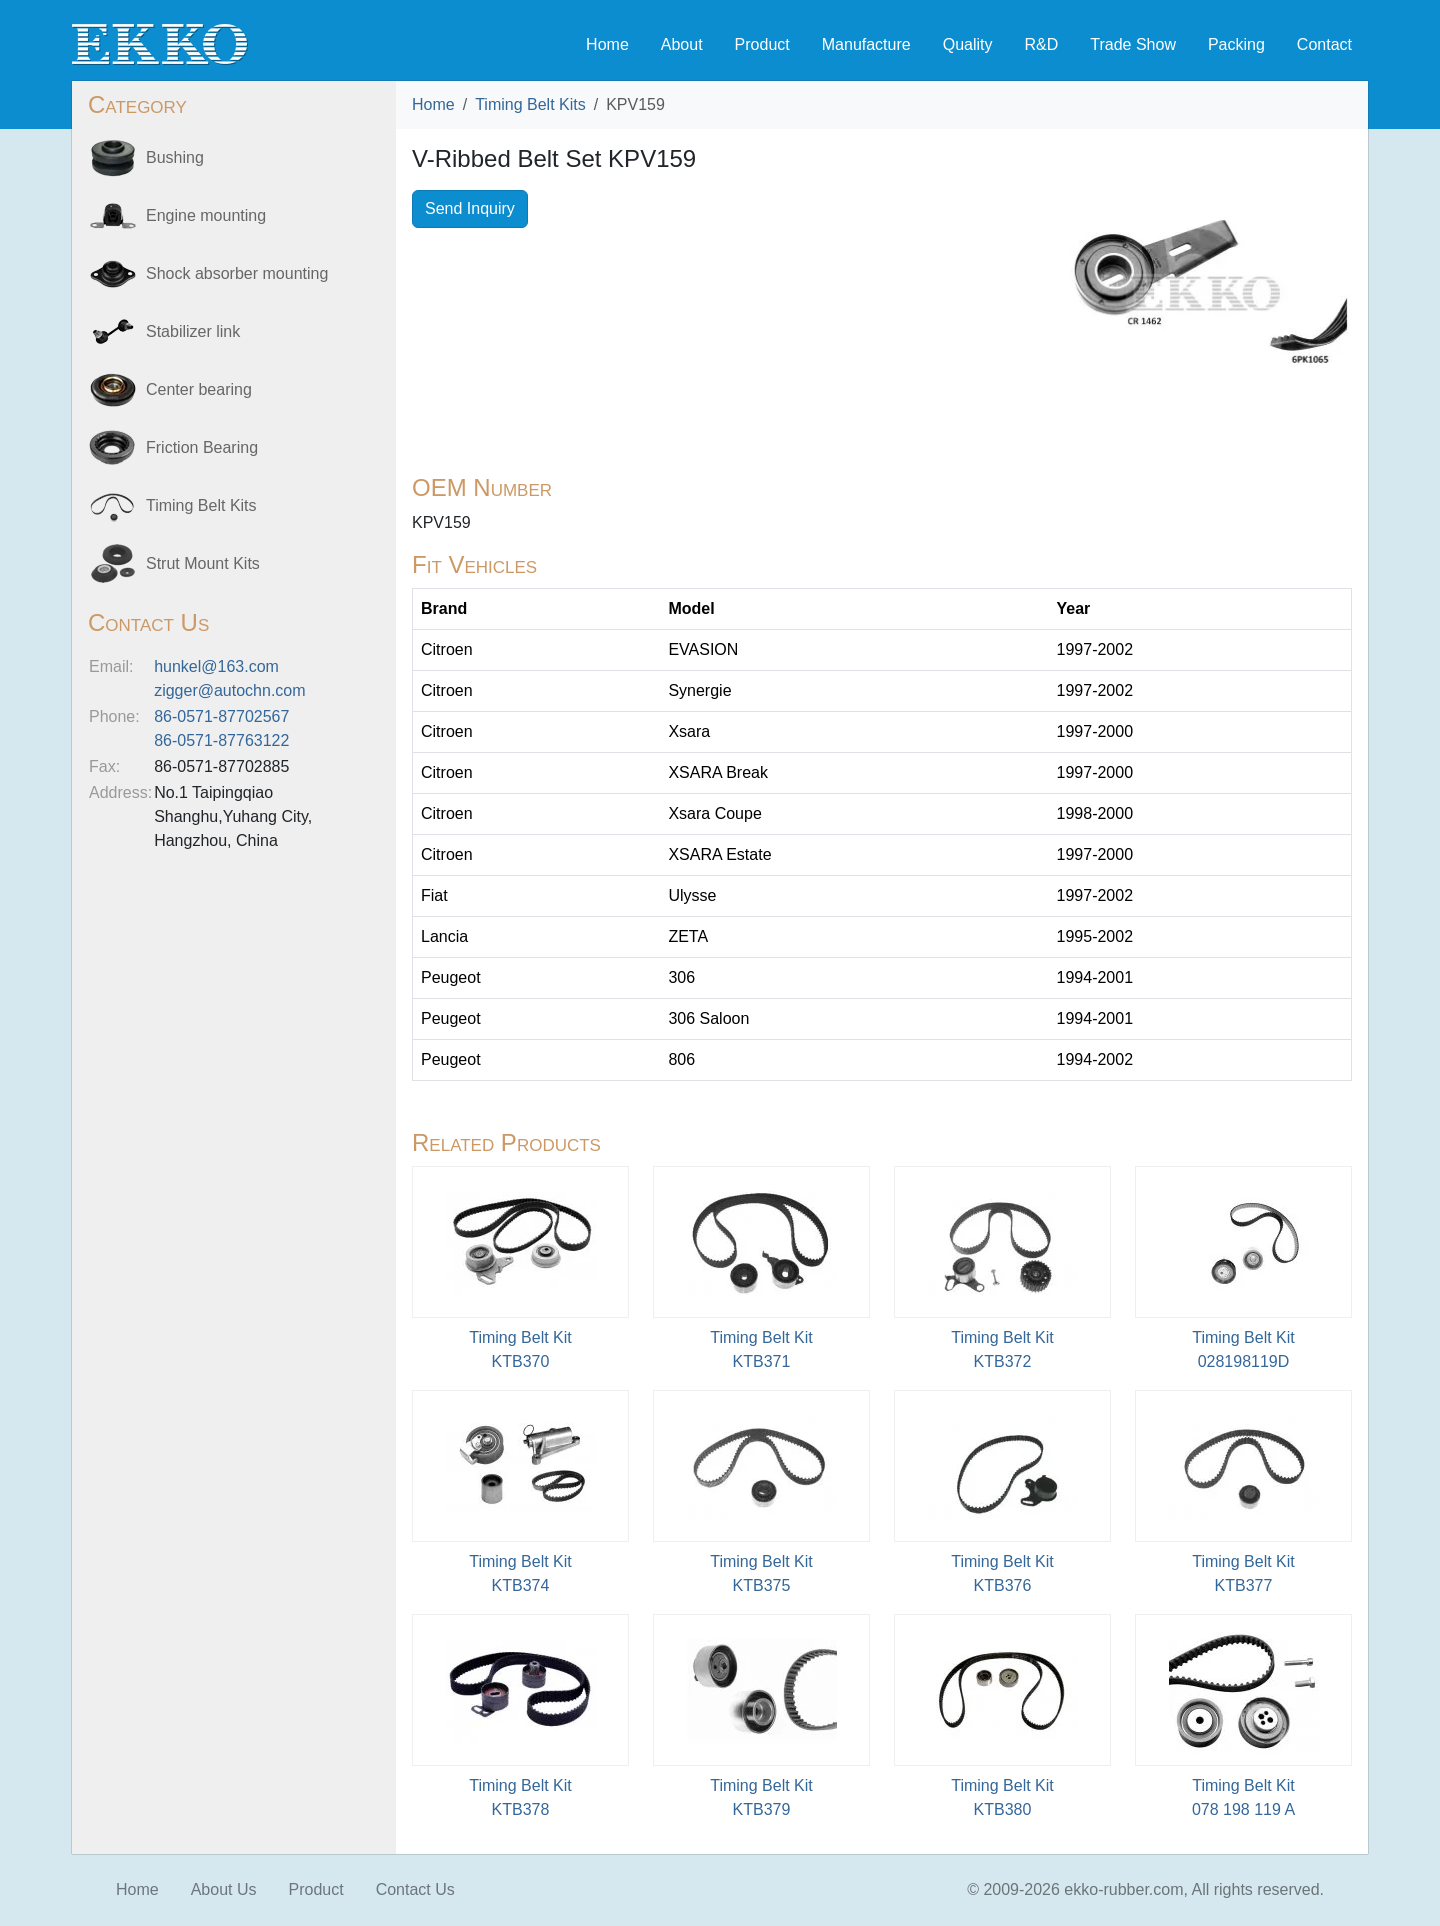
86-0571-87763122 (221, 740)
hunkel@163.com (216, 666)
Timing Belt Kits (530, 104)
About (682, 44)
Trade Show (1133, 44)
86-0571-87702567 (221, 716)
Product (762, 44)
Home (607, 44)
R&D (1041, 44)
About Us (224, 1889)
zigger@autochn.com (229, 690)
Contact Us (415, 1889)
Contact (1324, 44)
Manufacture (866, 44)
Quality (968, 44)
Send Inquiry (470, 208)
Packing (1236, 44)
